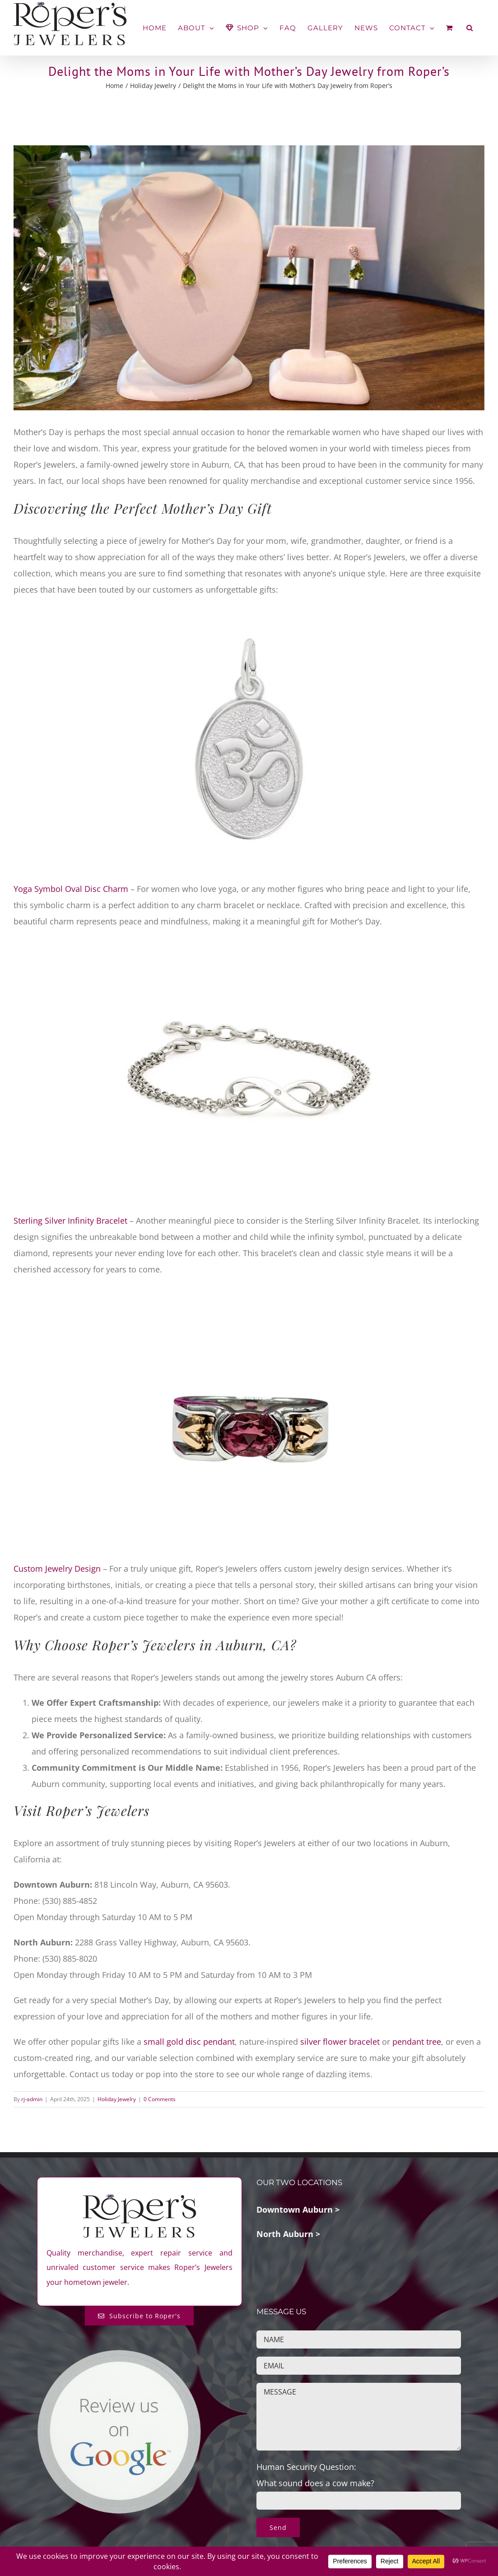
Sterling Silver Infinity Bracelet (70, 1220)
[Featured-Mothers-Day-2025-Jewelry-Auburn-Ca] (249, 277)
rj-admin (31, 2099)
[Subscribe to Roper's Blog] (139, 2315)
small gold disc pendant (188, 2041)
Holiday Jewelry (117, 2099)
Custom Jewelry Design (57, 1568)
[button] (469, 27)
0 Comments (160, 2099)
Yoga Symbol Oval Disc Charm (71, 888)
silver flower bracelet (340, 2041)
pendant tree (416, 2041)
